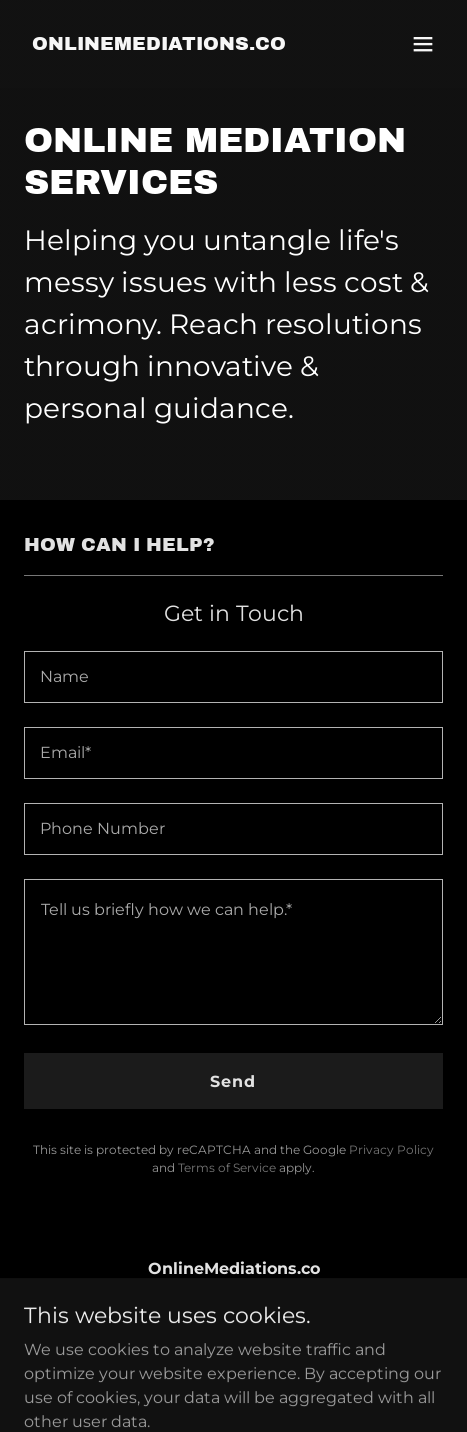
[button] (423, 44)
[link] (159, 44)
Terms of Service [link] (227, 1167)
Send (233, 1081)
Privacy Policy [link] (391, 1149)
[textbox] (233, 677)
